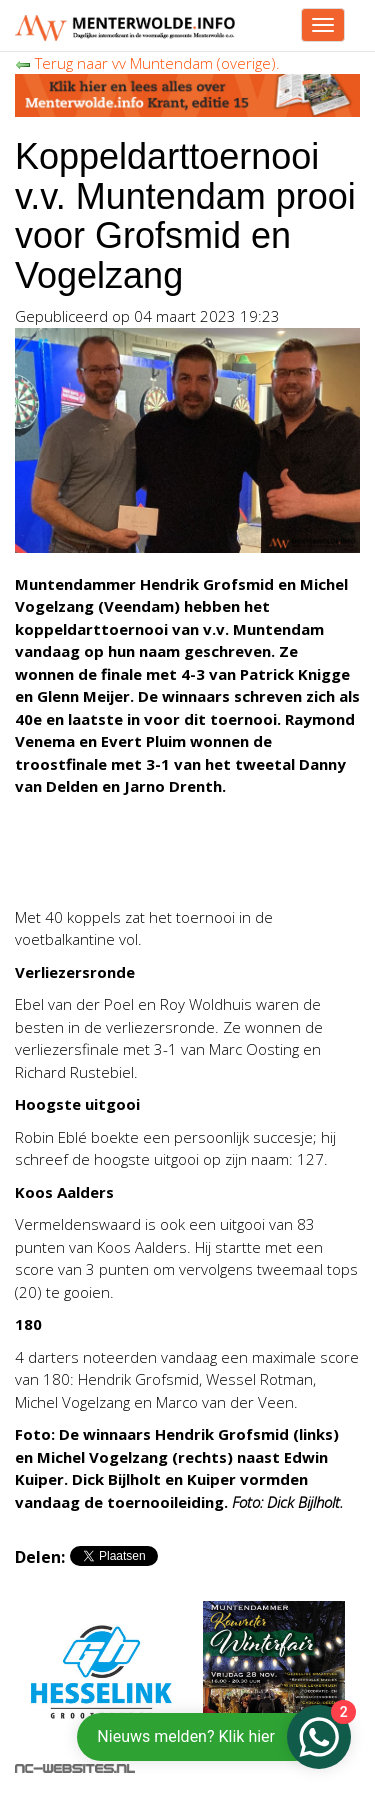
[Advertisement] (175, 865)
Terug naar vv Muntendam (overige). (147, 63)
